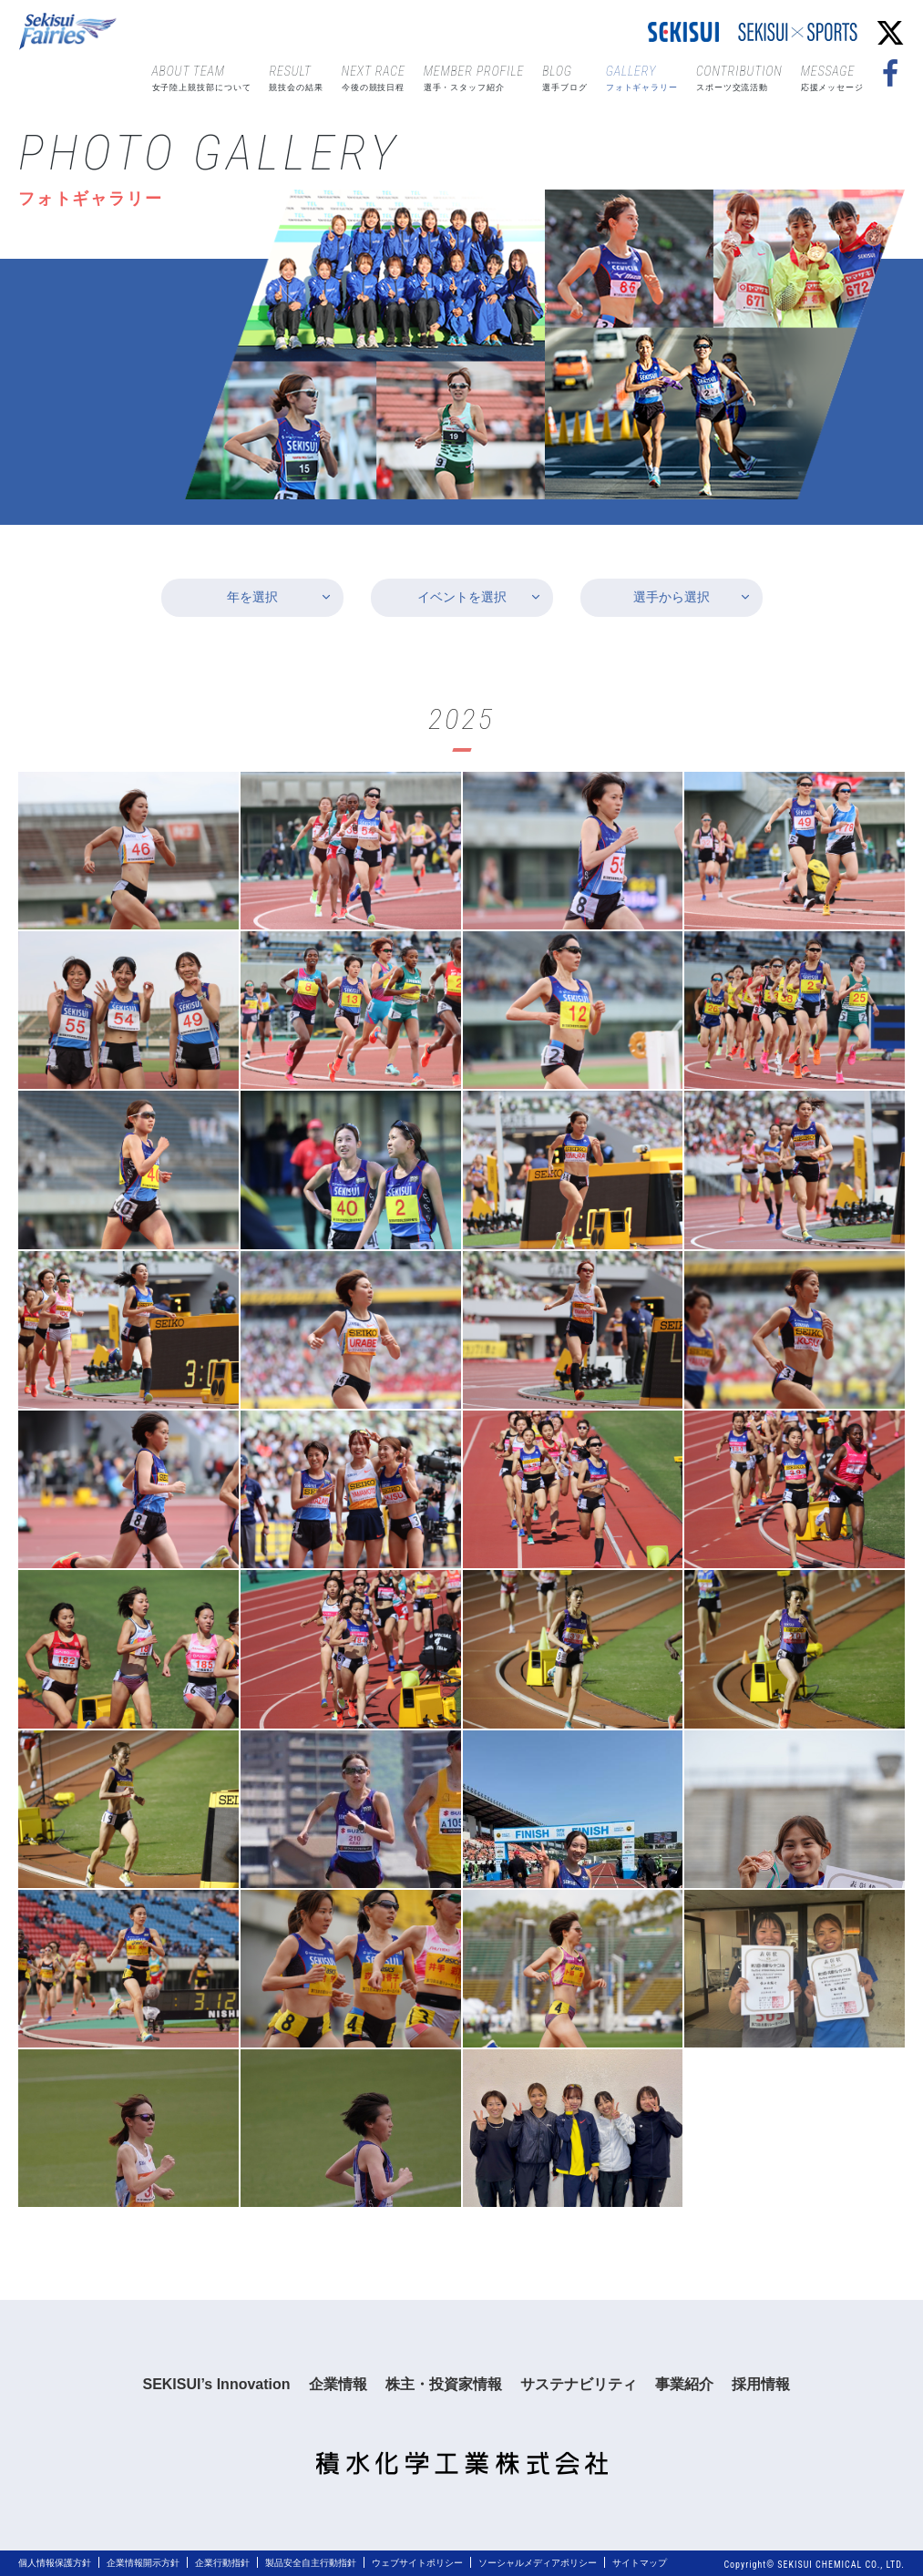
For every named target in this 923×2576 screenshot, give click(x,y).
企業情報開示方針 (143, 2563)
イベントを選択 (462, 597)
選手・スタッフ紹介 (474, 76)
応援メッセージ (832, 76)
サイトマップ (639, 2563)
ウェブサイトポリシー (417, 2563)
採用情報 (761, 2384)
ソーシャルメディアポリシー (537, 2563)
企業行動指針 (222, 2563)
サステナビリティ (578, 2384)
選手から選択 (671, 597)
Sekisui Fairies (70, 32)
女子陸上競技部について (201, 76)
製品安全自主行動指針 (310, 2563)
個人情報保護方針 (54, 2563)
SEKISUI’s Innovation (216, 2384)
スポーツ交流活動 (739, 76)
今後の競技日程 (373, 76)
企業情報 (338, 2384)
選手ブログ (565, 76)
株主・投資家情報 (443, 2384)
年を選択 (252, 597)
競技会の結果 (296, 76)
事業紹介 (684, 2384)
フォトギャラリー (642, 76)
